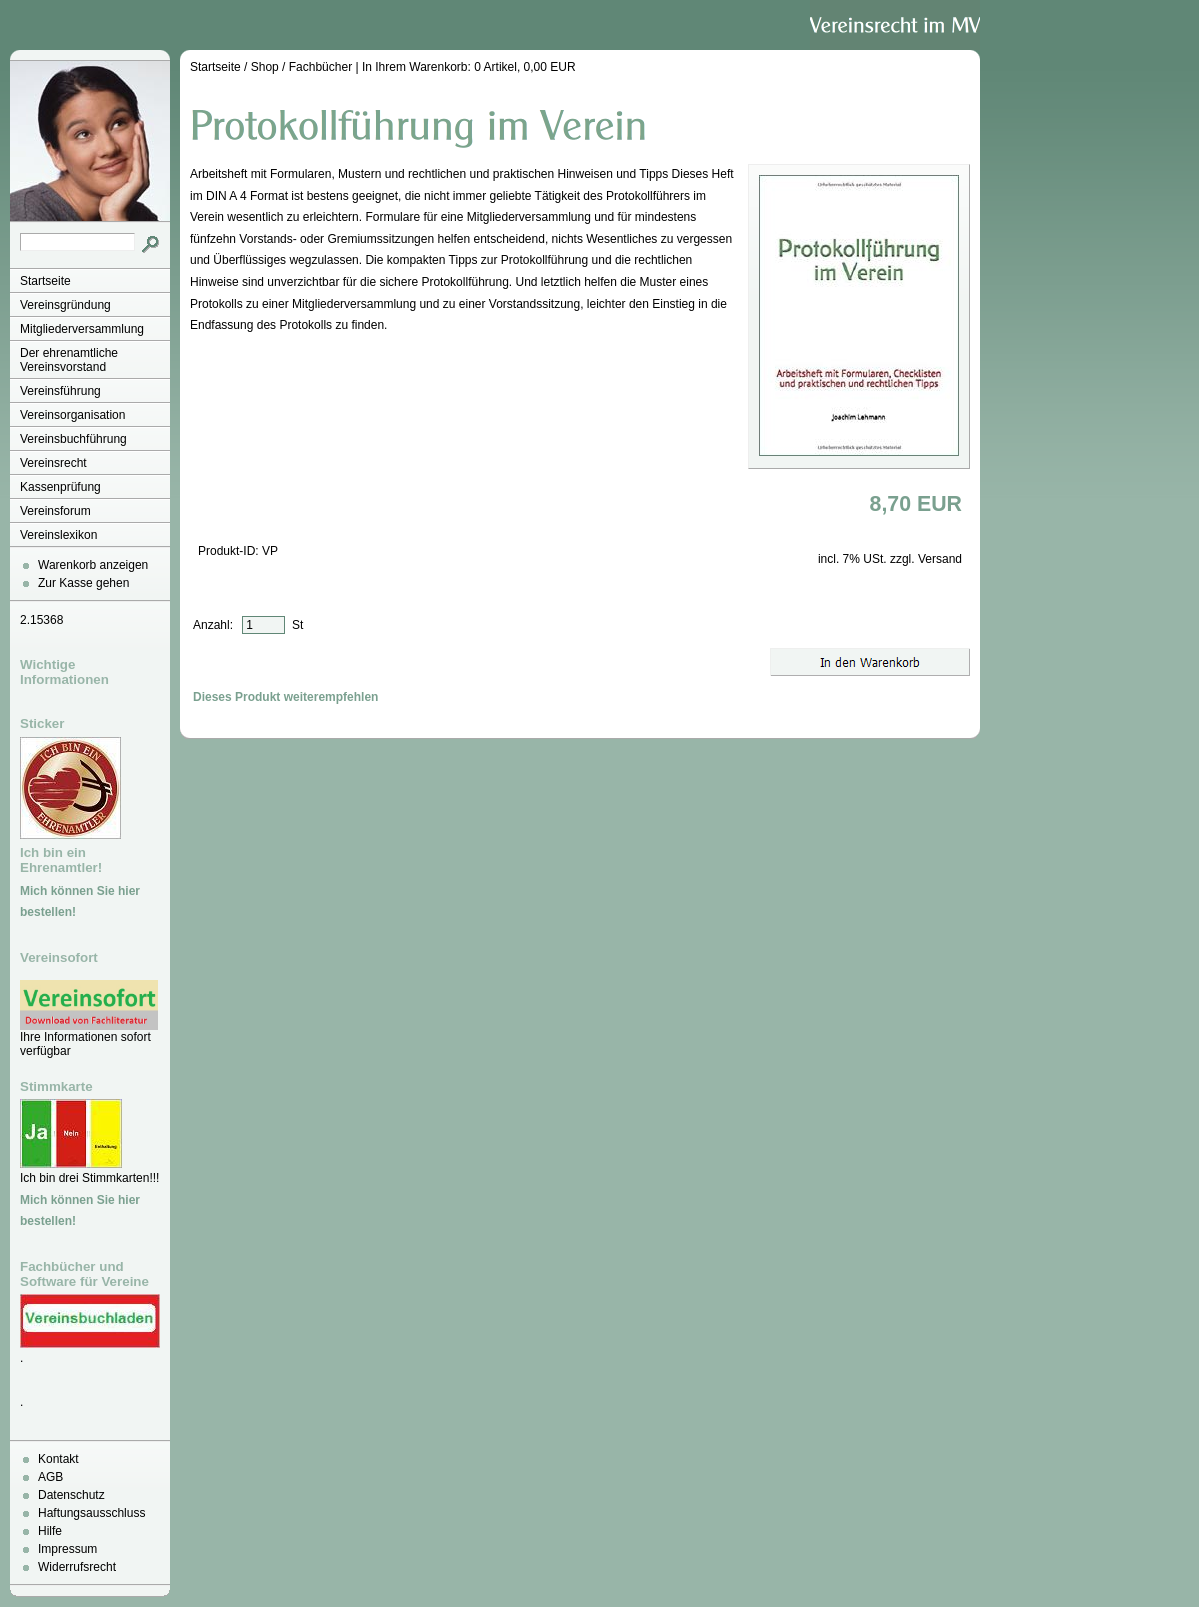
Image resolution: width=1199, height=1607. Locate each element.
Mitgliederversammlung (82, 329)
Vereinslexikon (58, 535)
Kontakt (58, 1459)
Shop (265, 67)
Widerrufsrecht (77, 1567)
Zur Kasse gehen (83, 583)
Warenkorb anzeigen (93, 565)
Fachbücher (320, 67)
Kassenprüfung (60, 487)
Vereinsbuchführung (73, 439)
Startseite (45, 281)
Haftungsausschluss (91, 1513)
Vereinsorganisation (72, 415)
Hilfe (50, 1531)
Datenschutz (71, 1495)
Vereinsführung (60, 391)
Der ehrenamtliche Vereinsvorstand (69, 360)
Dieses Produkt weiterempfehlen (285, 697)
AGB (50, 1477)
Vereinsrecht (53, 463)
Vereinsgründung (65, 305)
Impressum (67, 1549)
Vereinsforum (55, 511)
